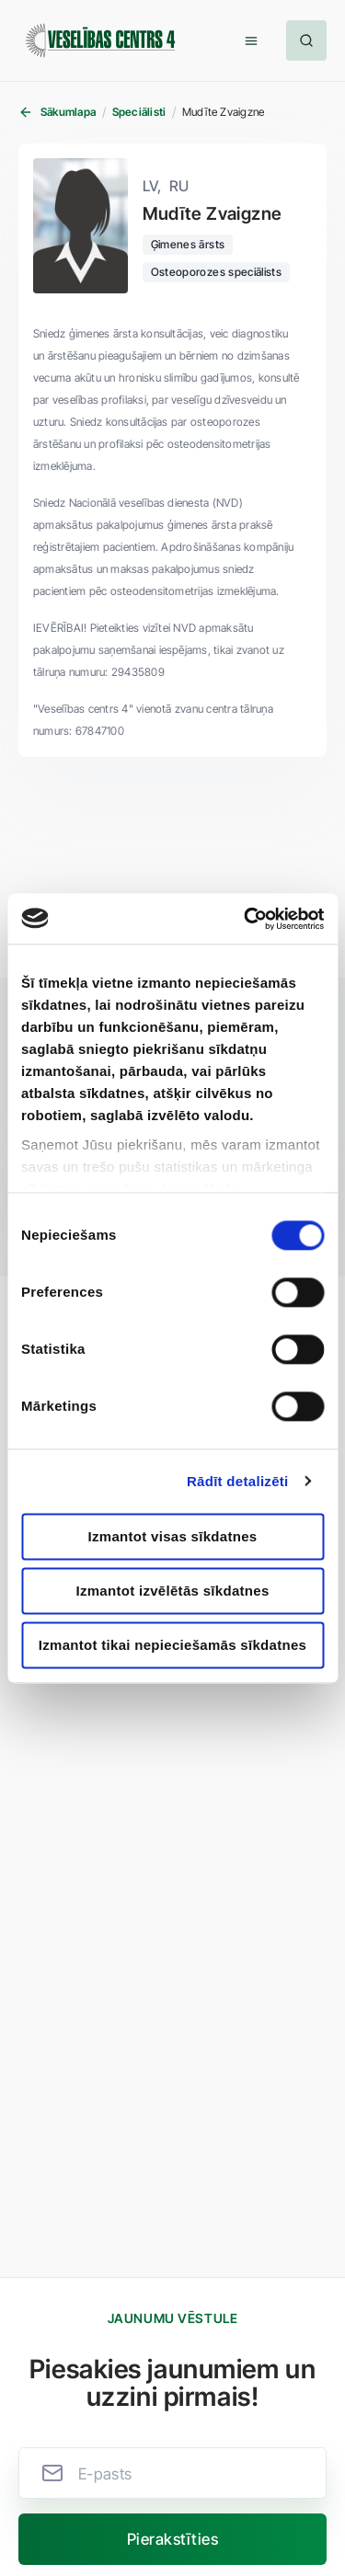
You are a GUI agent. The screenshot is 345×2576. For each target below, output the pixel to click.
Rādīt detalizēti (238, 1481)
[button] (251, 40)
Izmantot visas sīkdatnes (173, 1536)
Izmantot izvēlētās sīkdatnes (172, 1590)
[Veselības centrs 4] (100, 41)
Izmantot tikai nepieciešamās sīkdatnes (173, 1645)
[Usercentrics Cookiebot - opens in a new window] (245, 919)
